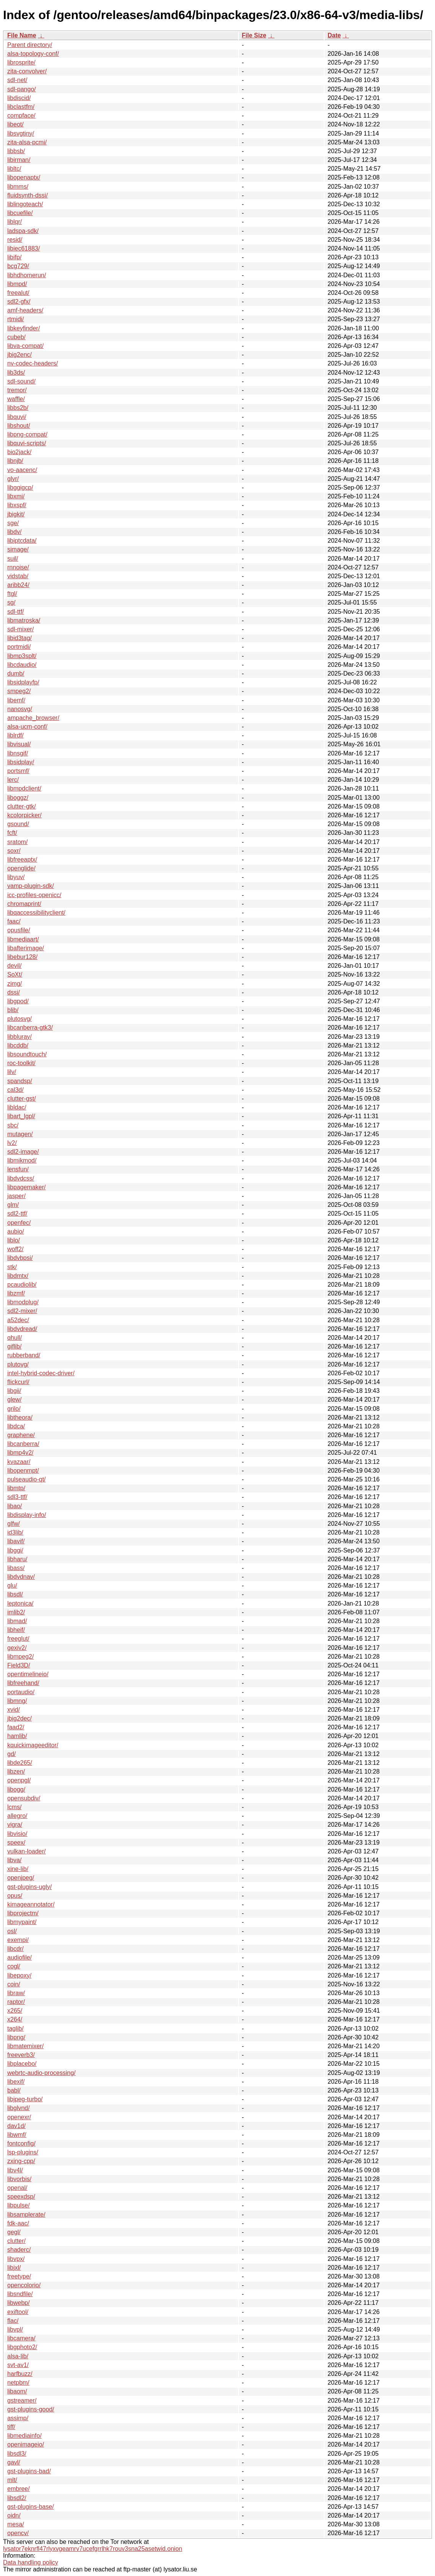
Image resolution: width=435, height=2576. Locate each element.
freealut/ (18, 292)
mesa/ (15, 2524)
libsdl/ (15, 1594)
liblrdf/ (15, 735)
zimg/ (14, 983)
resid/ (14, 239)
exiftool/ (17, 2312)
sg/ (11, 602)
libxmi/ (15, 496)
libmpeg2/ (20, 1656)
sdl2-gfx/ (18, 301)
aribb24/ (18, 585)
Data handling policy (30, 2562)
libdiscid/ (19, 98)
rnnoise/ (18, 567)
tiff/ (11, 2427)
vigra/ (14, 1824)
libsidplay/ (20, 762)
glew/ (14, 1399)
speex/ (16, 1842)
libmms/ (17, 186)
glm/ (13, 1204)
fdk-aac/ (18, 2223)
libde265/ (19, 1762)
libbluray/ (19, 1036)
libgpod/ (18, 1001)
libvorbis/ (19, 2179)
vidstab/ (17, 576)
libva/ (14, 1860)
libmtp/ (16, 1488)
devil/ (14, 965)
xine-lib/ (17, 1869)
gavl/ (13, 2462)
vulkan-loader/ (26, 1851)
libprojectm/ (23, 1913)
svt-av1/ (18, 2365)
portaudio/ (20, 1692)
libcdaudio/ (22, 664)
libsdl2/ (16, 2498)
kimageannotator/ (31, 1904)
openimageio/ (25, 2444)
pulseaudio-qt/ (26, 1479)
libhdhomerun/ (26, 275)
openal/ (17, 2188)
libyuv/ (15, 877)
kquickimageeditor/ (32, 1745)
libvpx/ (15, 2259)
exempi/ (18, 1940)
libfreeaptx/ (22, 859)
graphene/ (21, 1435)
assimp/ (17, 2418)
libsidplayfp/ (23, 682)
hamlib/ (17, 1736)
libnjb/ (15, 461)
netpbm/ (18, 2382)
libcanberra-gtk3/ (30, 1027)
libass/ (15, 1568)
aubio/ (15, 1231)
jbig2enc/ (19, 354)
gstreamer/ (21, 2400)
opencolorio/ (24, 2285)
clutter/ (16, 2241)
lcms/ (14, 1807)
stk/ (12, 1267)
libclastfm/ (20, 106)
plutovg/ (18, 1364)
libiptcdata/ (22, 540)
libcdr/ (15, 1948)
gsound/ (18, 824)
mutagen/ (20, 1134)
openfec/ (19, 1222)
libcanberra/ (23, 1444)
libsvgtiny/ (20, 133)
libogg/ (16, 1789)
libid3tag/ (19, 638)
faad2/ (15, 1727)
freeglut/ (18, 1638)
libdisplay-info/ (26, 1515)
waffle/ (16, 399)
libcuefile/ (20, 213)
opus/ (14, 1895)
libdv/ (14, 532)
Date (334, 35)
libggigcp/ (20, 487)
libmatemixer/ (25, 2046)
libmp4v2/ (20, 1452)
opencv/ (18, 2533)
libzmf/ (16, 1293)
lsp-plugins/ (22, 2152)
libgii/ (14, 1390)
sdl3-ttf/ (17, 1497)
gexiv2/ (17, 1648)
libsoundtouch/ (27, 1054)
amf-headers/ (25, 310)
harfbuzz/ (19, 2374)
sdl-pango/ (21, 89)
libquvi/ (16, 417)
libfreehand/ (23, 1683)
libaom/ (17, 2391)
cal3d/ (15, 1090)
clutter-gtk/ (21, 806)
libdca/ (16, 1426)
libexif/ (15, 2081)
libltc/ (14, 168)
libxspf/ (16, 505)
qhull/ (14, 1337)
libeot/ (15, 124)
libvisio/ (17, 1834)
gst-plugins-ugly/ (29, 1887)
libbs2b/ (17, 407)
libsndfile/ (20, 2294)
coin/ (13, 1984)
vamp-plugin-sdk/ (30, 886)
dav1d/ (16, 2126)
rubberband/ (23, 1355)
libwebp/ (18, 2302)
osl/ (12, 1931)
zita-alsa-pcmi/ (27, 142)
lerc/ (13, 779)
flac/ (12, 2320)
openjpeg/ (20, 1877)
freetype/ (19, 2276)
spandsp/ (19, 1081)
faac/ (14, 921)
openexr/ (19, 2117)
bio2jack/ (19, 452)
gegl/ (14, 2232)
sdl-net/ (17, 80)
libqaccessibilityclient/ (36, 912)
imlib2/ (16, 1612)
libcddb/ (17, 1045)
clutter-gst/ (21, 1098)
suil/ (12, 558)
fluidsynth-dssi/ (27, 195)
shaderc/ (19, 2249)
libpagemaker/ (26, 1187)
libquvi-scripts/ (26, 443)
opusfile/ (18, 930)
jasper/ (16, 1196)
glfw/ (13, 1523)
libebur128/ (22, 957)
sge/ (13, 523)
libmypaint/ (21, 1922)
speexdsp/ (21, 2196)
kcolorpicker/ (24, 815)
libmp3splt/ (21, 656)
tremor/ (17, 390)
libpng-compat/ (27, 434)
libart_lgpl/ (21, 1116)
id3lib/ (15, 1532)
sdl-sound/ (21, 381)
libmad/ (17, 1621)
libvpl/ (15, 2329)
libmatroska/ (23, 620)
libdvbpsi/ (20, 1258)
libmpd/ (17, 284)
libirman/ (18, 160)
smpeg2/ (19, 691)
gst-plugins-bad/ (29, 2471)
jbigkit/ (15, 514)
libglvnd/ (18, 2108)
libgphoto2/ (22, 2347)
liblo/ (13, 1240)
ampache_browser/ (33, 718)
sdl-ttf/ (15, 611)
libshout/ (18, 425)
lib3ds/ (16, 372)
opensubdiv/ (23, 1798)
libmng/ (17, 1701)
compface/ (21, 115)
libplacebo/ (22, 2063)
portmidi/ (19, 647)
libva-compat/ (25, 346)
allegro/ (17, 1816)
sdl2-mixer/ (22, 1311)
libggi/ (15, 1550)
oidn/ (14, 2515)
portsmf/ (18, 771)
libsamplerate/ (26, 2214)
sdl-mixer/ (20, 629)
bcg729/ (18, 266)
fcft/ (12, 833)
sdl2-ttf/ (17, 1213)
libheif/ (16, 1630)
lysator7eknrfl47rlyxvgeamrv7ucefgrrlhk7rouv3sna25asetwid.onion (92, 2548)
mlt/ (12, 2480)
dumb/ (15, 673)
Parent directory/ (29, 45)
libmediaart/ (23, 939)
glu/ (12, 1585)
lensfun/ (18, 1169)
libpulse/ (18, 2205)
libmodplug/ (23, 1302)
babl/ (14, 2090)
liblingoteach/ (25, 204)
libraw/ (16, 1993)
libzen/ (16, 1771)
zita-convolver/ (27, 71)
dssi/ (13, 992)
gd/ (11, 1754)
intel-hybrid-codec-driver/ (41, 1373)
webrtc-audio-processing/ (41, 2073)
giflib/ (14, 1346)
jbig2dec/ (19, 1718)
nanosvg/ (19, 709)
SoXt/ (14, 974)
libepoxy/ (19, 1975)
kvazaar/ (18, 1462)
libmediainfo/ (24, 2435)
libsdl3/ (16, 2453)
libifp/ (14, 257)
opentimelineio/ (28, 1674)
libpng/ (16, 2037)
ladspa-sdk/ (23, 231)
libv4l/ (15, 2170)
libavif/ (15, 1541)
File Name (21, 35)
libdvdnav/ (21, 1576)
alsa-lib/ (17, 2356)
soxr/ (14, 850)
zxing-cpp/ (21, 2161)
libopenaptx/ (23, 177)
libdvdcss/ (20, 1178)
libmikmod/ (21, 1160)
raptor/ (16, 2002)
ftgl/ (12, 593)
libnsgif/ (17, 753)
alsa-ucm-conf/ (27, 726)
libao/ (14, 1506)
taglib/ (15, 2028)
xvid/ (13, 1709)
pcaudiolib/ (22, 1284)
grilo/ (14, 1408)
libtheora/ (19, 1417)
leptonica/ (20, 1603)
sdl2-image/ (23, 1151)
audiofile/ (19, 1957)
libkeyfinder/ (23, 328)
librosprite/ (21, 62)
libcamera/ (21, 2338)
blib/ (12, 1010)
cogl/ (13, 1966)
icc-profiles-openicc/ (34, 895)
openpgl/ (19, 1780)
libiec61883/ (23, 248)
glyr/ (13, 478)
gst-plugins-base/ (30, 2506)
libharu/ (17, 1559)
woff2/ (15, 1249)
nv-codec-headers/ (32, 363)
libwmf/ (16, 2134)
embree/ (18, 2488)
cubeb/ (16, 337)
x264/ (14, 2019)
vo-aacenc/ (22, 470)
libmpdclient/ (24, 788)
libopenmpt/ (23, 1470)
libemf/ (16, 700)
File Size (254, 35)
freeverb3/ (21, 2055)
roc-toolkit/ (21, 1063)
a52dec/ (18, 1320)
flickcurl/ (18, 1382)
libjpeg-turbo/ (25, 2099)
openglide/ (21, 868)
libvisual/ (19, 744)
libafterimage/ (25, 948)
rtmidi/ (15, 319)
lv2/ (12, 1143)
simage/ (18, 549)
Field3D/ (18, 1665)
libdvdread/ (22, 1329)
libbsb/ (16, 151)
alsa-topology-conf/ (33, 53)
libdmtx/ (17, 1276)
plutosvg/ (19, 1019)
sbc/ (12, 1125)
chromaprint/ (24, 904)
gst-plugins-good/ (30, 2409)
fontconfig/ (21, 2143)
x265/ (14, 2010)
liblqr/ (14, 221)
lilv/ (11, 1072)
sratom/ (17, 842)
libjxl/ (14, 2267)
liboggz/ (17, 797)
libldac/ (16, 1107)
